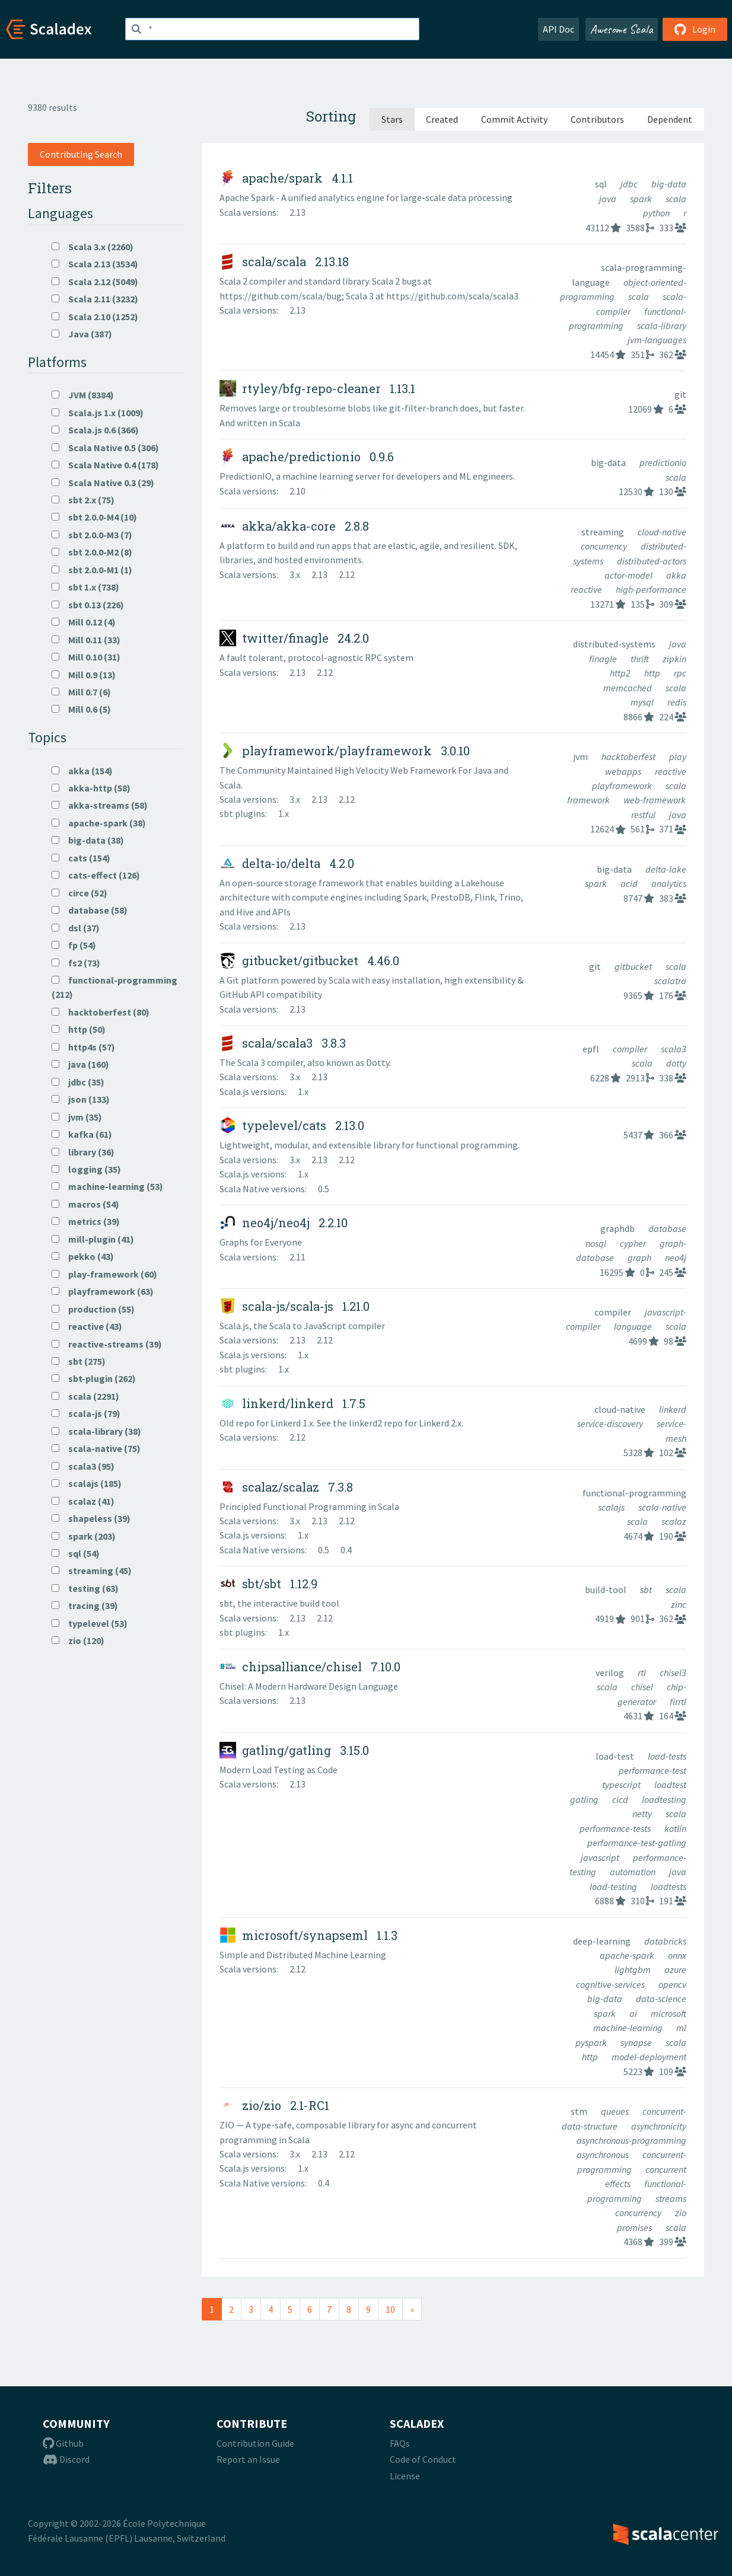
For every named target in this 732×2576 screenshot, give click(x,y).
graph (640, 1257)
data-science (661, 1998)
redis (676, 702)
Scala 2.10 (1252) (95, 317)
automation (633, 1872)
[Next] (412, 2309)
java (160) (80, 1064)
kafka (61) (82, 1134)
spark (642, 199)
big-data (668, 184)
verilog (611, 1672)
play (677, 756)
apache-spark (628, 1955)
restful (644, 815)
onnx (677, 1955)
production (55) (93, 1309)
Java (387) (82, 334)
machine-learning (628, 2028)
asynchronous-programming (631, 2140)
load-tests (667, 1756)
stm (580, 2111)
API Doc (558, 29)
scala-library (661, 325)
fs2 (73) (76, 963)
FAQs (400, 2443)
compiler (631, 1049)
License (405, 2476)
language (634, 1326)
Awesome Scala (621, 29)
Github (63, 2443)
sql (602, 184)
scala (676, 199)
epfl (592, 1049)
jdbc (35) (78, 1082)
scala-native (662, 1507)
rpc (680, 673)
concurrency (605, 546)
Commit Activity (514, 119)
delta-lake (665, 869)
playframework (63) (103, 1291)
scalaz (673, 1521)
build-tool (606, 1589)
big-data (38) (88, 840)
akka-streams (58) (100, 805)
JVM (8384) (83, 395)
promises (635, 2227)
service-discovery (611, 1423)
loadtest (670, 1784)
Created (442, 119)
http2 (621, 673)
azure (675, 1969)
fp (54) (74, 945)
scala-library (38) (96, 1431)
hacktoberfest (629, 756)
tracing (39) (85, 1605)
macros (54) (85, 1204)
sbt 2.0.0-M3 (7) (92, 535)
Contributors (597, 119)
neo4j (675, 1257)
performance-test (652, 1770)
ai (634, 2013)
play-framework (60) (104, 1274)
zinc (678, 1604)
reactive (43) (87, 1326)
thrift (641, 659)
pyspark (592, 2042)
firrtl (678, 1701)
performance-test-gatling (636, 1843)
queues (616, 2111)
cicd (621, 1799)
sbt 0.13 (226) (88, 605)
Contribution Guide (255, 2443)
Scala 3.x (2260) (92, 247)
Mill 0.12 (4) (84, 622)
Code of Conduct (423, 2459)
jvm (581, 756)
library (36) (83, 1152)
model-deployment (649, 2057)
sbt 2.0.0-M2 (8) (92, 552)
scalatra (670, 981)
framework (589, 800)
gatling (585, 1799)
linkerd (672, 1409)
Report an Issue (248, 2459)
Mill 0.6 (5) (81, 709)
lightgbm (634, 1969)
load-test (616, 1756)
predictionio (662, 462)
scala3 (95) (83, 1466)
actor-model (629, 575)
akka (676, 575)
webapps (624, 771)
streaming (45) (92, 1570)
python (657, 213)
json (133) (81, 1099)
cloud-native (662, 532)
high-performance (651, 589)
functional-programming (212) (114, 987)
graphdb (618, 1228)
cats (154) (81, 858)
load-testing (614, 1886)
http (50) (79, 1029)
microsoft (668, 2013)
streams (670, 2198)
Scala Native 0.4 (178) (105, 465)
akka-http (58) (91, 788)
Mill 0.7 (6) (81, 692)
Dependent (669, 119)
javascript (601, 1857)
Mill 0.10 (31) (86, 657)
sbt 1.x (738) (85, 587)
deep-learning (602, 1941)
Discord (66, 2459)
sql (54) (76, 1553)
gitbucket (634, 966)
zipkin (674, 659)
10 (390, 2309)
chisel (643, 1687)
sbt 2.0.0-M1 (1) (92, 570)
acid (629, 883)
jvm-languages (657, 340)
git (680, 394)
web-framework (654, 800)
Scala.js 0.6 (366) (95, 430)
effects (618, 2183)
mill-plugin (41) (93, 1239)
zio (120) (78, 1640)
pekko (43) (83, 1256)
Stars (392, 119)
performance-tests (616, 1828)
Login (694, 29)
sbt (647, 1589)
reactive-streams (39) (107, 1344)
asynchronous (604, 2154)
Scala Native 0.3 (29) (103, 483)
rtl (643, 1672)
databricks (665, 1941)
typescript (622, 1784)
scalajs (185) (87, 1483)
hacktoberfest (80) (100, 1012)
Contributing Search (81, 154)
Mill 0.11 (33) (86, 640)
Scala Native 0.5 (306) (105, 448)
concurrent (665, 2169)
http (653, 673)
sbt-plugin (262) (94, 1378)
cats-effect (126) (96, 875)
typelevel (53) (90, 1623)
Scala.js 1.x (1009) (98, 413)
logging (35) (86, 1169)
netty (643, 1814)
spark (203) (84, 1536)
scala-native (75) (96, 1448)
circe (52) (79, 893)
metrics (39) (86, 1221)
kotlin (675, 1828)
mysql (643, 702)
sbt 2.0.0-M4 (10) (94, 517)
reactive (587, 589)
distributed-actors (651, 561)
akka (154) (82, 771)
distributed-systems (615, 644)
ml (681, 2028)
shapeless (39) (91, 1518)
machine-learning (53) (107, 1186)
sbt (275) (79, 1361)
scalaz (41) (83, 1501)
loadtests (668, 1886)
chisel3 (673, 1672)
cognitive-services (611, 1984)
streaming (603, 532)
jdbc (629, 184)
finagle (604, 659)
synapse (637, 2042)
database (667, 1228)
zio (680, 2213)
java (608, 199)
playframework (623, 785)
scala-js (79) (86, 1413)
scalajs (612, 1507)
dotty (676, 1063)
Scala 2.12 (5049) (95, 282)
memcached (628, 688)
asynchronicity (658, 2126)
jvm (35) (77, 1117)
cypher (634, 1243)
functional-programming (634, 1493)
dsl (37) (76, 928)
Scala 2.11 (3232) (95, 299)
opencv (672, 1984)
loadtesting (664, 1799)
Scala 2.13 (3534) (95, 264)
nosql (596, 1243)
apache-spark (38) (99, 823)
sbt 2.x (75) (83, 500)
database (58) (90, 910)
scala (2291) (85, 1396)
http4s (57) (83, 1047)
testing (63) (85, 1588)
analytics (668, 883)
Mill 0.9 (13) (84, 675)
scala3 (673, 1049)
